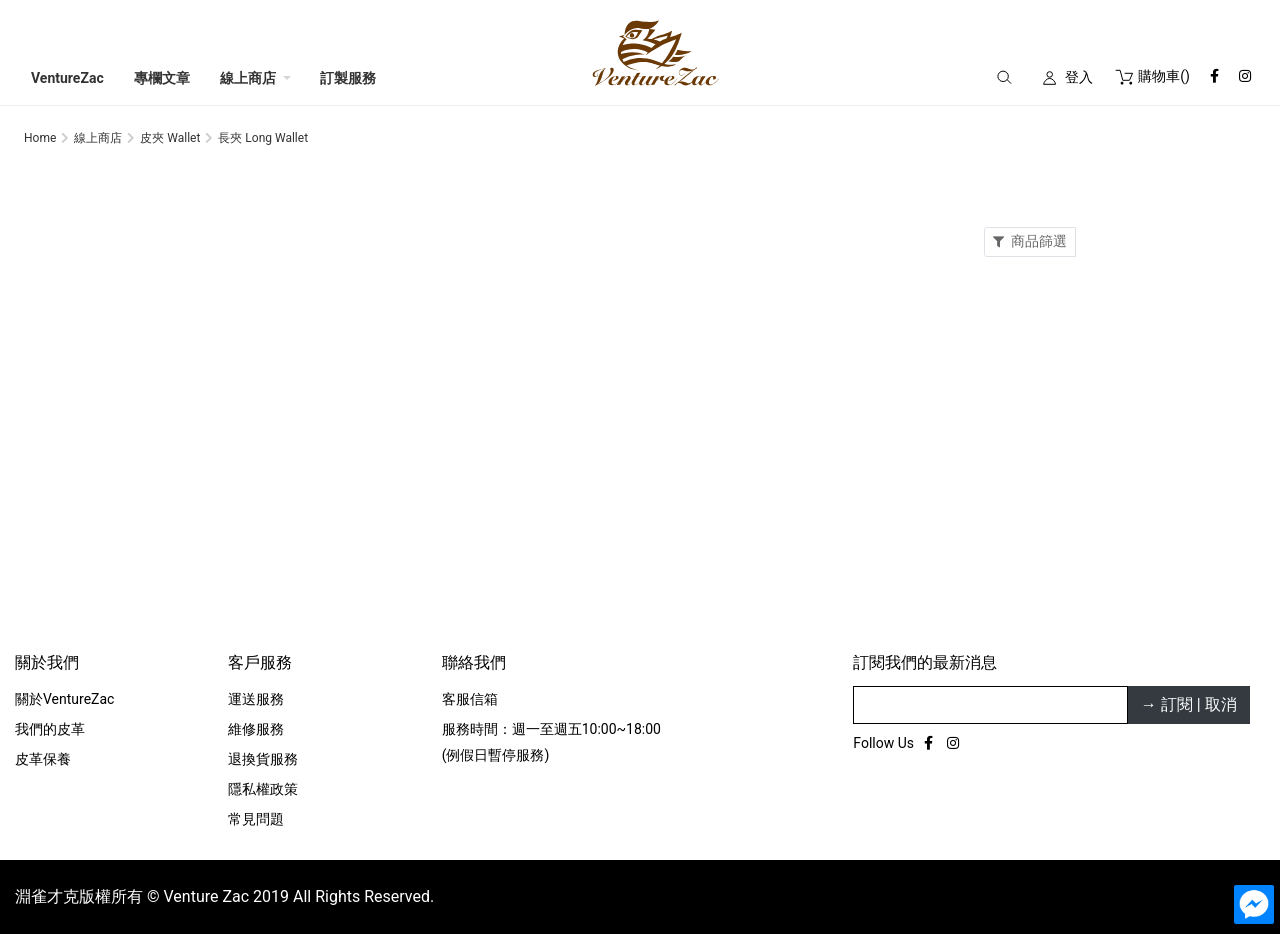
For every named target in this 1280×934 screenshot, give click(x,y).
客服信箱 (470, 699)
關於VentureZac (64, 699)
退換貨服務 (263, 759)
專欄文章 (162, 78)
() (1151, 76)
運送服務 (256, 699)
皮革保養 (43, 759)
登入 (1079, 77)
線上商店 (248, 78)
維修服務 (256, 729)
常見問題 (256, 819)
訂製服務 (348, 78)
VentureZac (67, 78)
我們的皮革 (50, 729)
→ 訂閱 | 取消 (1189, 704)
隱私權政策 (263, 789)
